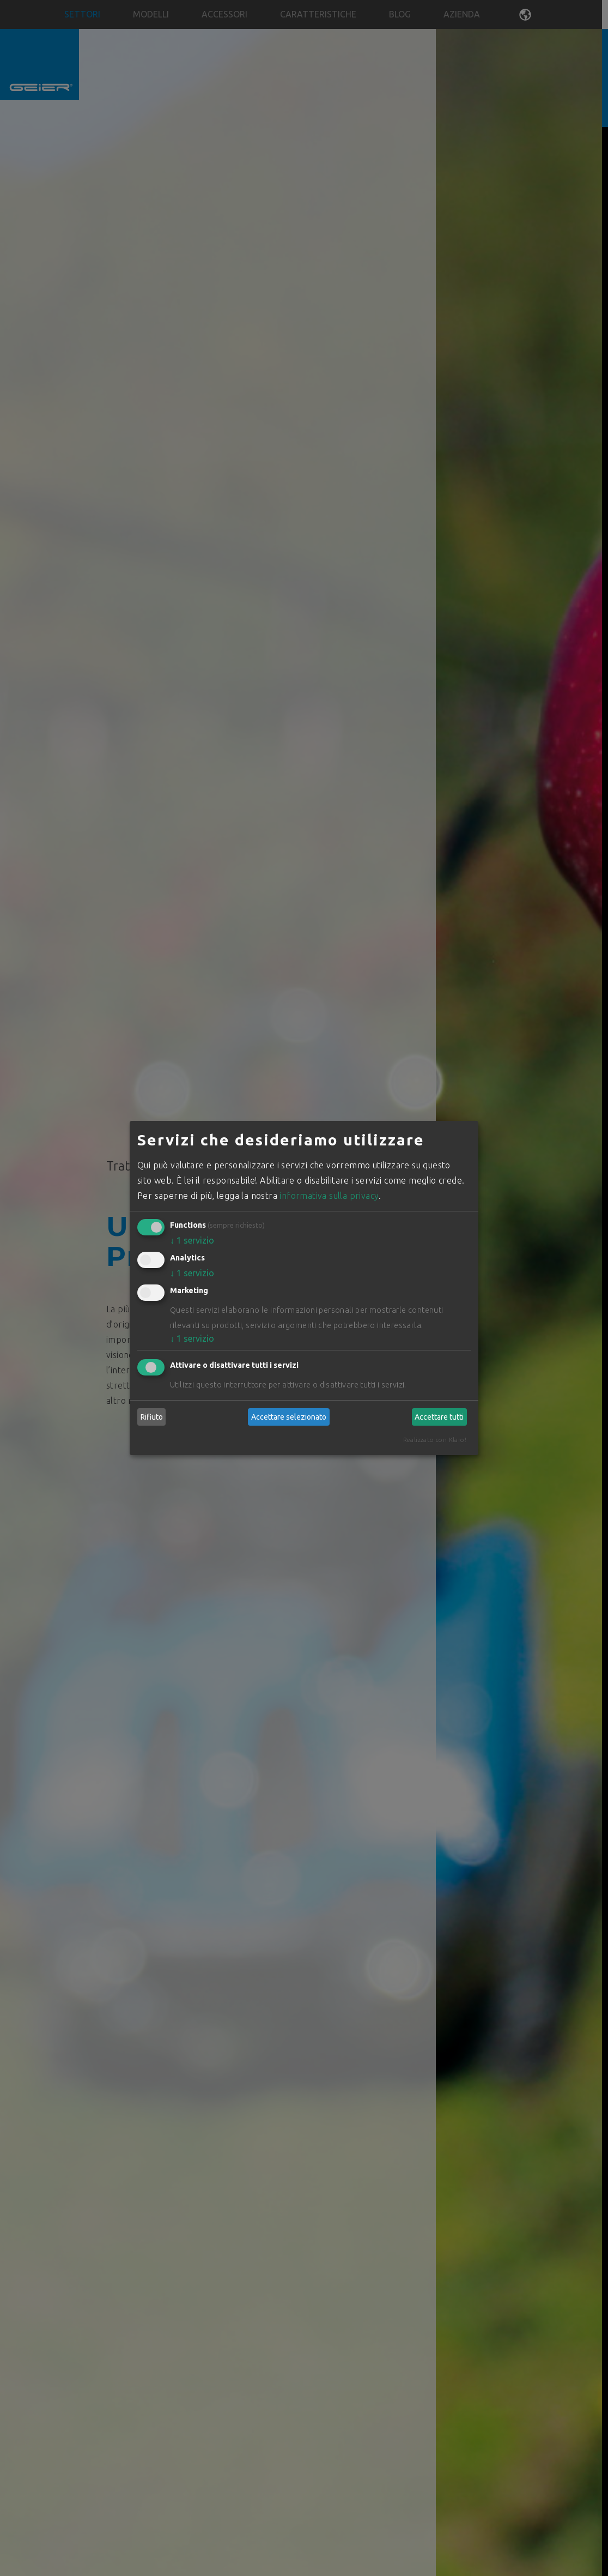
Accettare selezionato (288, 1417)
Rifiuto (152, 1417)
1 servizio (192, 1240)
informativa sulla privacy (329, 1195)
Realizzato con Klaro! (434, 1440)
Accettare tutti (439, 1417)
